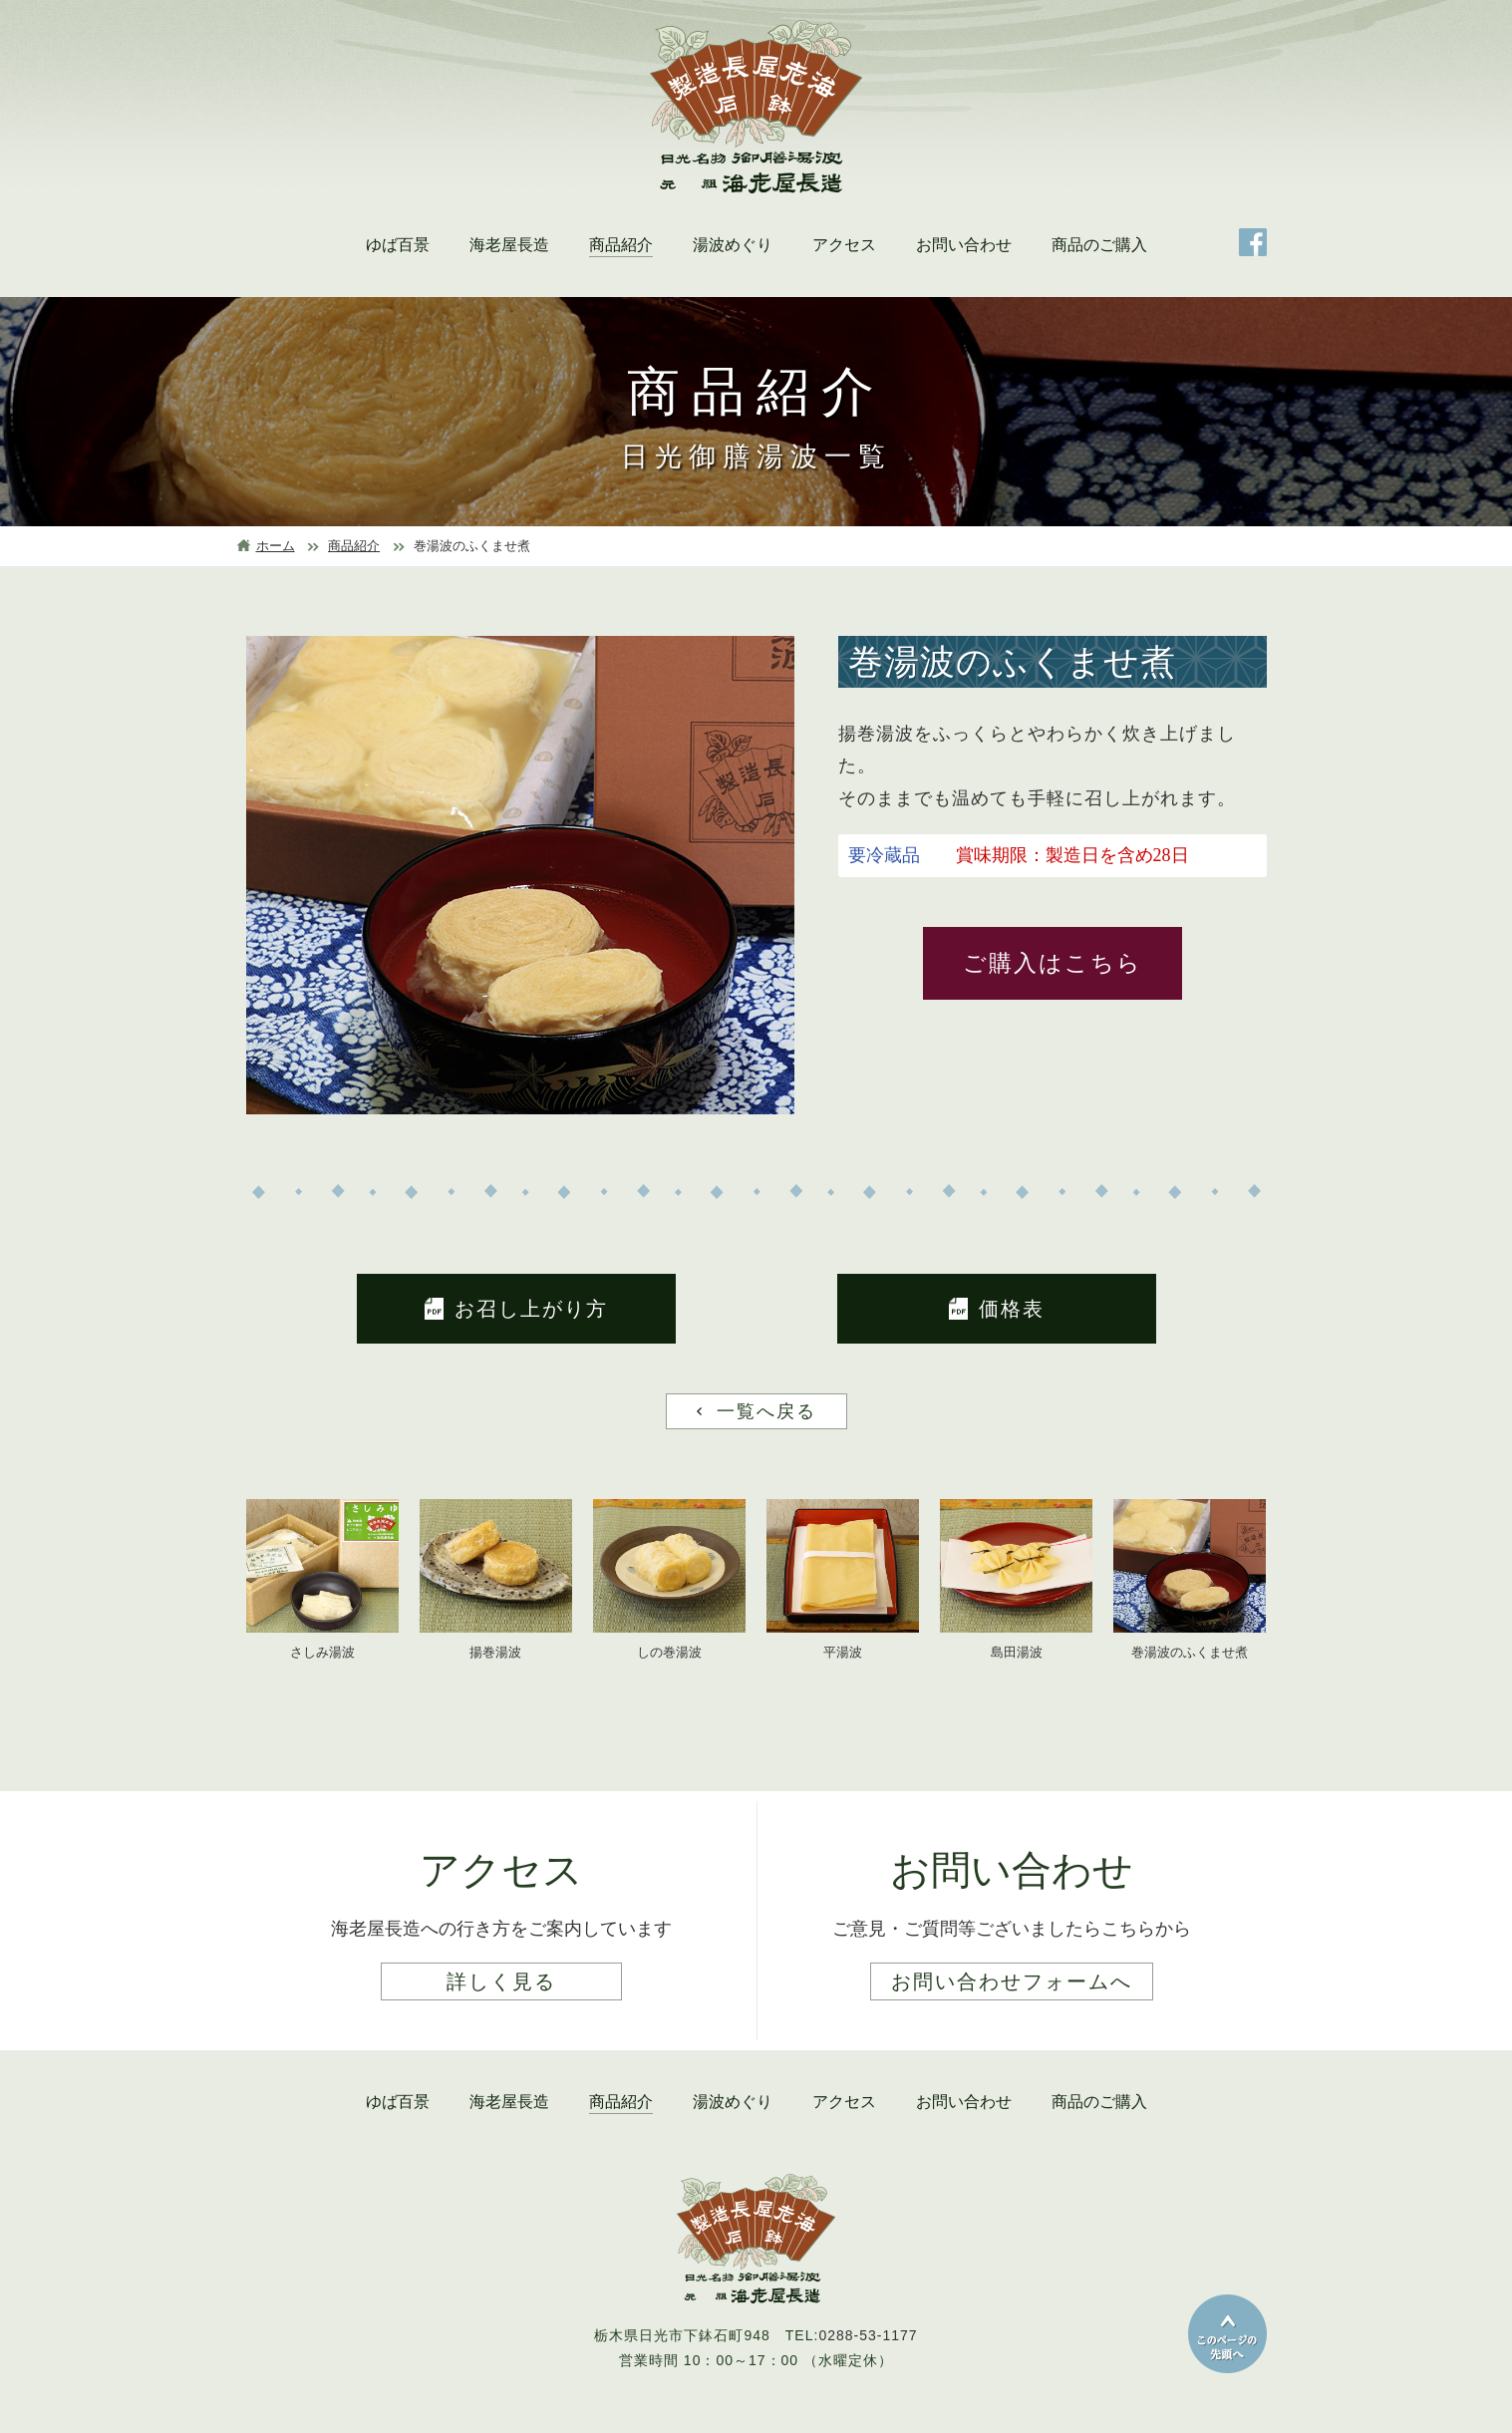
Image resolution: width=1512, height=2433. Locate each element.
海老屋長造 (509, 244)
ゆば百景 (398, 244)
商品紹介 (621, 244)
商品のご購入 (1099, 244)
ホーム (275, 545)
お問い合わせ (964, 244)
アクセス (844, 244)
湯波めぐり (732, 244)
